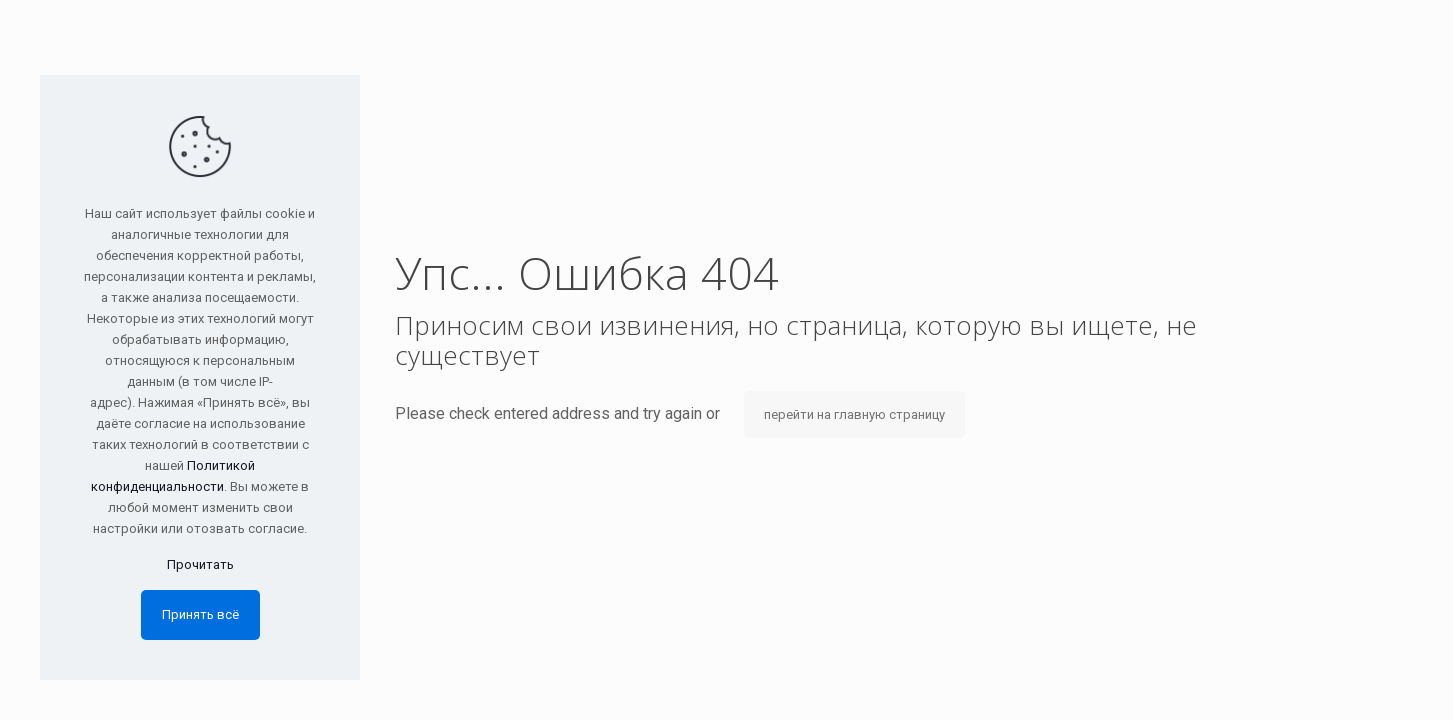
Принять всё (200, 614)
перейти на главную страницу (854, 414)
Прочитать (200, 564)
